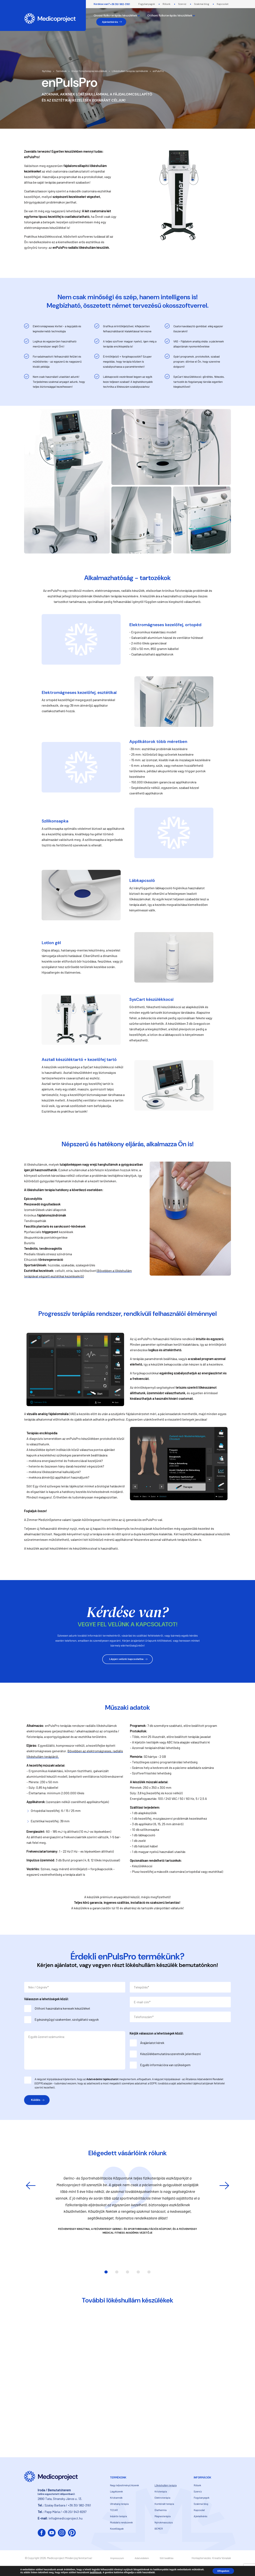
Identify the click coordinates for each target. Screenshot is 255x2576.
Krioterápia (160, 2491)
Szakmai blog (201, 4)
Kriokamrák (116, 2497)
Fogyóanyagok (146, 4)
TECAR (114, 2509)
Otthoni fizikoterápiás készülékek (169, 15)
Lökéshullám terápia (165, 2485)
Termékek (61, 70)
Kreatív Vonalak (221, 2558)
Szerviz (182, 4)
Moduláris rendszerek (121, 2522)
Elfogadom (223, 2571)
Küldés (35, 2100)
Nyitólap (46, 70)
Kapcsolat (222, 4)
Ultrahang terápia (119, 2503)
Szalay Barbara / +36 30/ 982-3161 (68, 2505)
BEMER (158, 2528)
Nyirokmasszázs (163, 2522)
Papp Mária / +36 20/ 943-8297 (65, 2512)
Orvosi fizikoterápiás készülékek (115, 15)
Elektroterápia (162, 2497)
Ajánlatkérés (110, 22)
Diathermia (160, 2509)
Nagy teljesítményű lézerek (124, 2485)
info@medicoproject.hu (66, 2518)
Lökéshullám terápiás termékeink (130, 70)
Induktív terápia (118, 2516)
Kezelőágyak (117, 2528)
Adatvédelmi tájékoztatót (102, 2079)
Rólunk (166, 4)
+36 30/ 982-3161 (120, 4)
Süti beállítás (167, 2558)
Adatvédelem (142, 2558)
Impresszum (117, 2558)
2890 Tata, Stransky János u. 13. (60, 2499)
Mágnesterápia (162, 2516)
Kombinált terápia (164, 2503)
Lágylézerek (116, 2491)
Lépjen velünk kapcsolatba (126, 1659)
